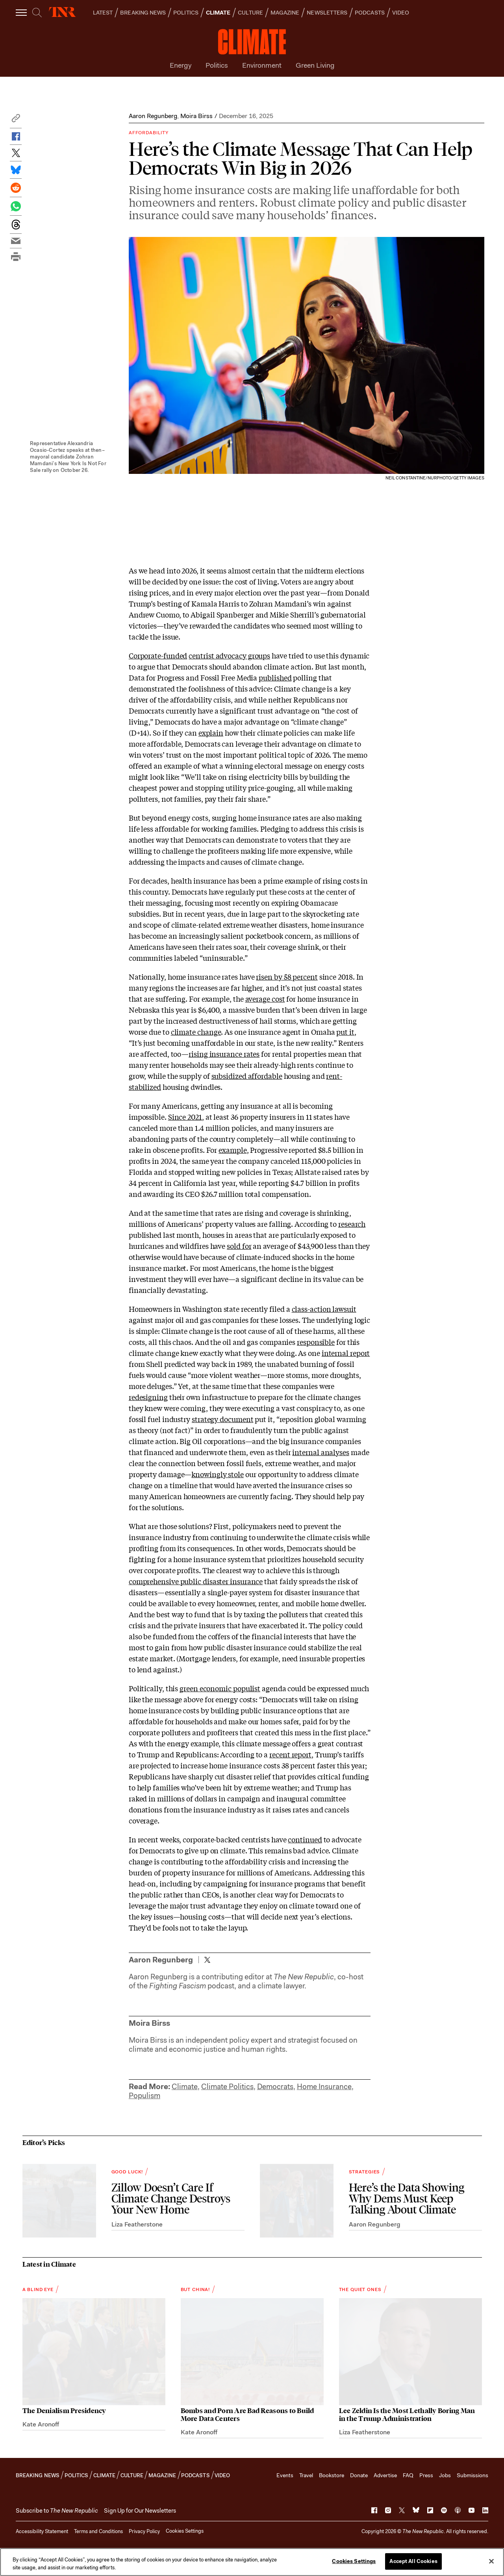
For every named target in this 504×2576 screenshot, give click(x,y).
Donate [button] (359, 2475)
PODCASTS (370, 12)
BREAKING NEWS (143, 12)
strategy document (222, 1419)
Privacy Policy (144, 2531)
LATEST (103, 12)
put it (345, 1031)
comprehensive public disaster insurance (196, 1581)
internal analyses (320, 1452)
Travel (306, 2475)
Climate (185, 2086)
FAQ (408, 2475)
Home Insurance (324, 2086)
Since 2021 (185, 1116)
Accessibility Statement (42, 2531)
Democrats (275, 2086)
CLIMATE (218, 12)
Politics (217, 65)
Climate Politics (227, 2086)
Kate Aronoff (40, 2424)
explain (210, 732)
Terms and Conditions (98, 2531)
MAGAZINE (285, 12)
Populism (144, 2096)
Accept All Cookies (413, 2561)
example (232, 1150)
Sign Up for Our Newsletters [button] (140, 2511)
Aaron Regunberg (153, 116)
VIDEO (400, 12)
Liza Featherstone (137, 2224)
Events (284, 2475)
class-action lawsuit (324, 1309)
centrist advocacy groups (229, 655)
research (351, 1224)
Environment (262, 65)
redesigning (148, 1397)
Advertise (385, 2475)
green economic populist (220, 1688)
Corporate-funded (158, 655)
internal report (346, 1353)
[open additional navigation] (22, 12)
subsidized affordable (246, 1076)
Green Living (315, 65)
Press (426, 2475)
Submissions (472, 2475)
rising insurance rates (224, 1054)
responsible (316, 1342)
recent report (290, 1754)
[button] (16, 120)
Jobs (445, 2475)
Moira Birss (196, 116)
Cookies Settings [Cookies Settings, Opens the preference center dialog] (354, 2561)
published (275, 677)
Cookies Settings (185, 2531)
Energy (180, 65)
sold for (239, 1246)
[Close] (491, 2561)
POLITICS (185, 12)
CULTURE (250, 12)
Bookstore (331, 2475)
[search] (37, 13)
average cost (265, 998)
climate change (196, 1031)
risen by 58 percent (286, 976)
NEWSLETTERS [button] (327, 12)
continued (305, 1839)
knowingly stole (217, 1474)
